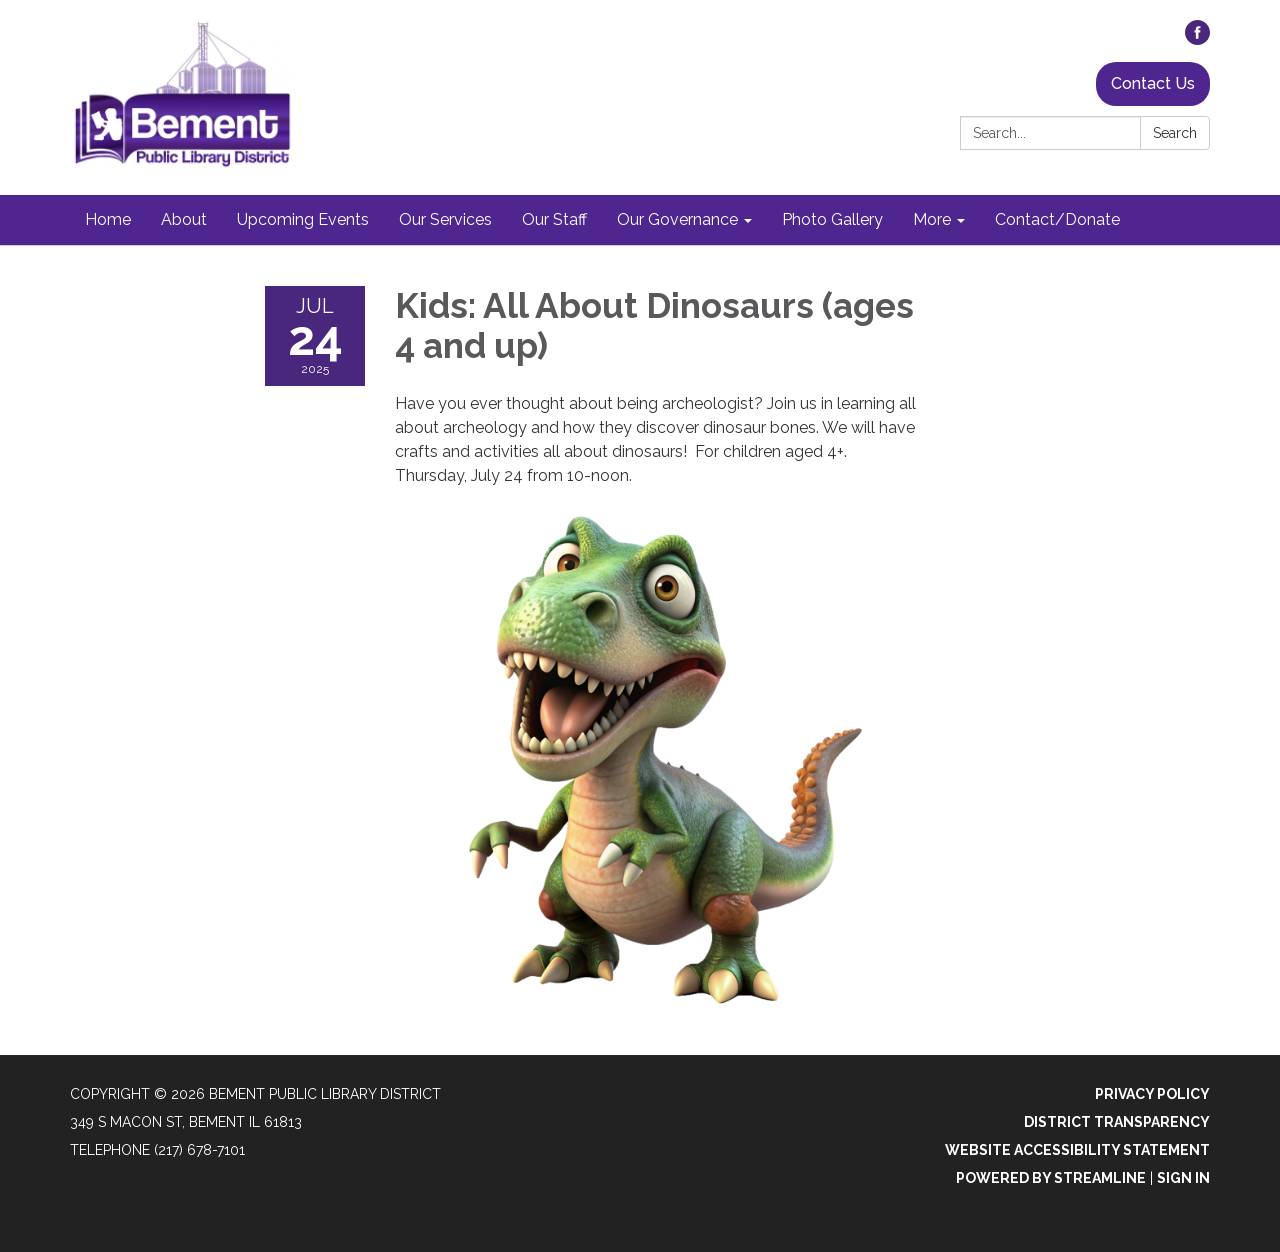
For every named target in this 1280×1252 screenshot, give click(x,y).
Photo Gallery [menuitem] (832, 219)
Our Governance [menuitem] (677, 219)
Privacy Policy (1152, 1094)
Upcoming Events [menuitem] (303, 219)
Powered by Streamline (1051, 1178)
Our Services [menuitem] (445, 219)
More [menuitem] (932, 219)
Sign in (1183, 1178)
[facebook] (1197, 39)
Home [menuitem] (108, 219)
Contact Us (1153, 83)
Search (1175, 133)
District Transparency (1117, 1122)
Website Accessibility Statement (1077, 1150)
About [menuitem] (184, 219)
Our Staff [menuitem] (554, 219)
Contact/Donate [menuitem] (1057, 219)
